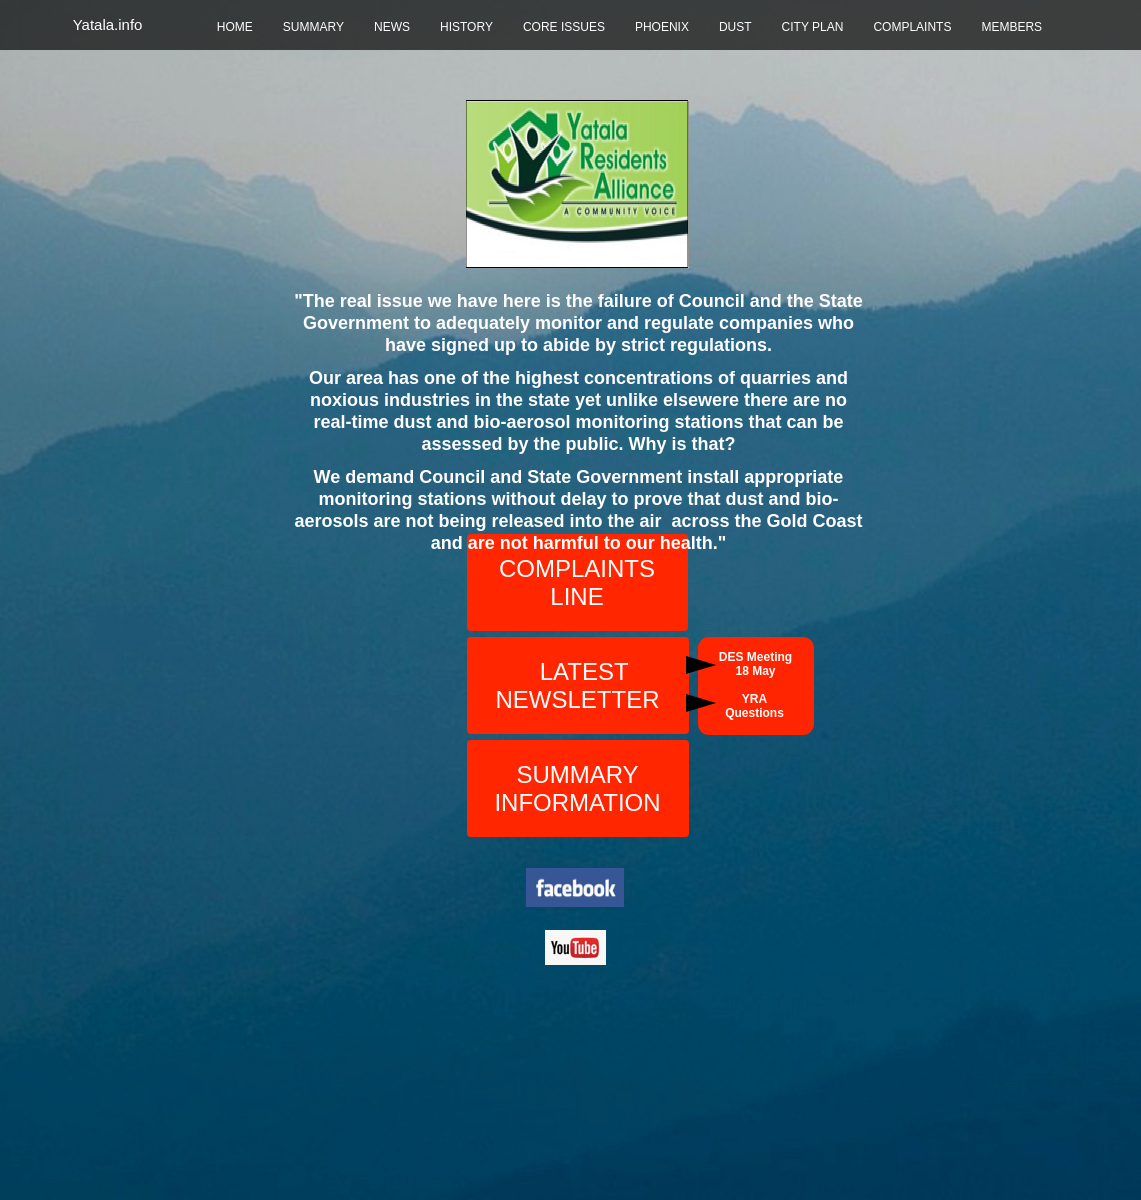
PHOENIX (662, 27)
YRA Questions (754, 706)
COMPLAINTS (912, 27)
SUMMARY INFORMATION (577, 788)
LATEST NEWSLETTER (577, 685)
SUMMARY (313, 27)
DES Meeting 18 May (755, 664)
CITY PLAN (813, 27)
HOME (235, 27)
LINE (576, 596)
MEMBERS (1011, 27)
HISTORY (466, 27)
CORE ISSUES (564, 27)
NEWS (392, 27)
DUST (735, 27)
